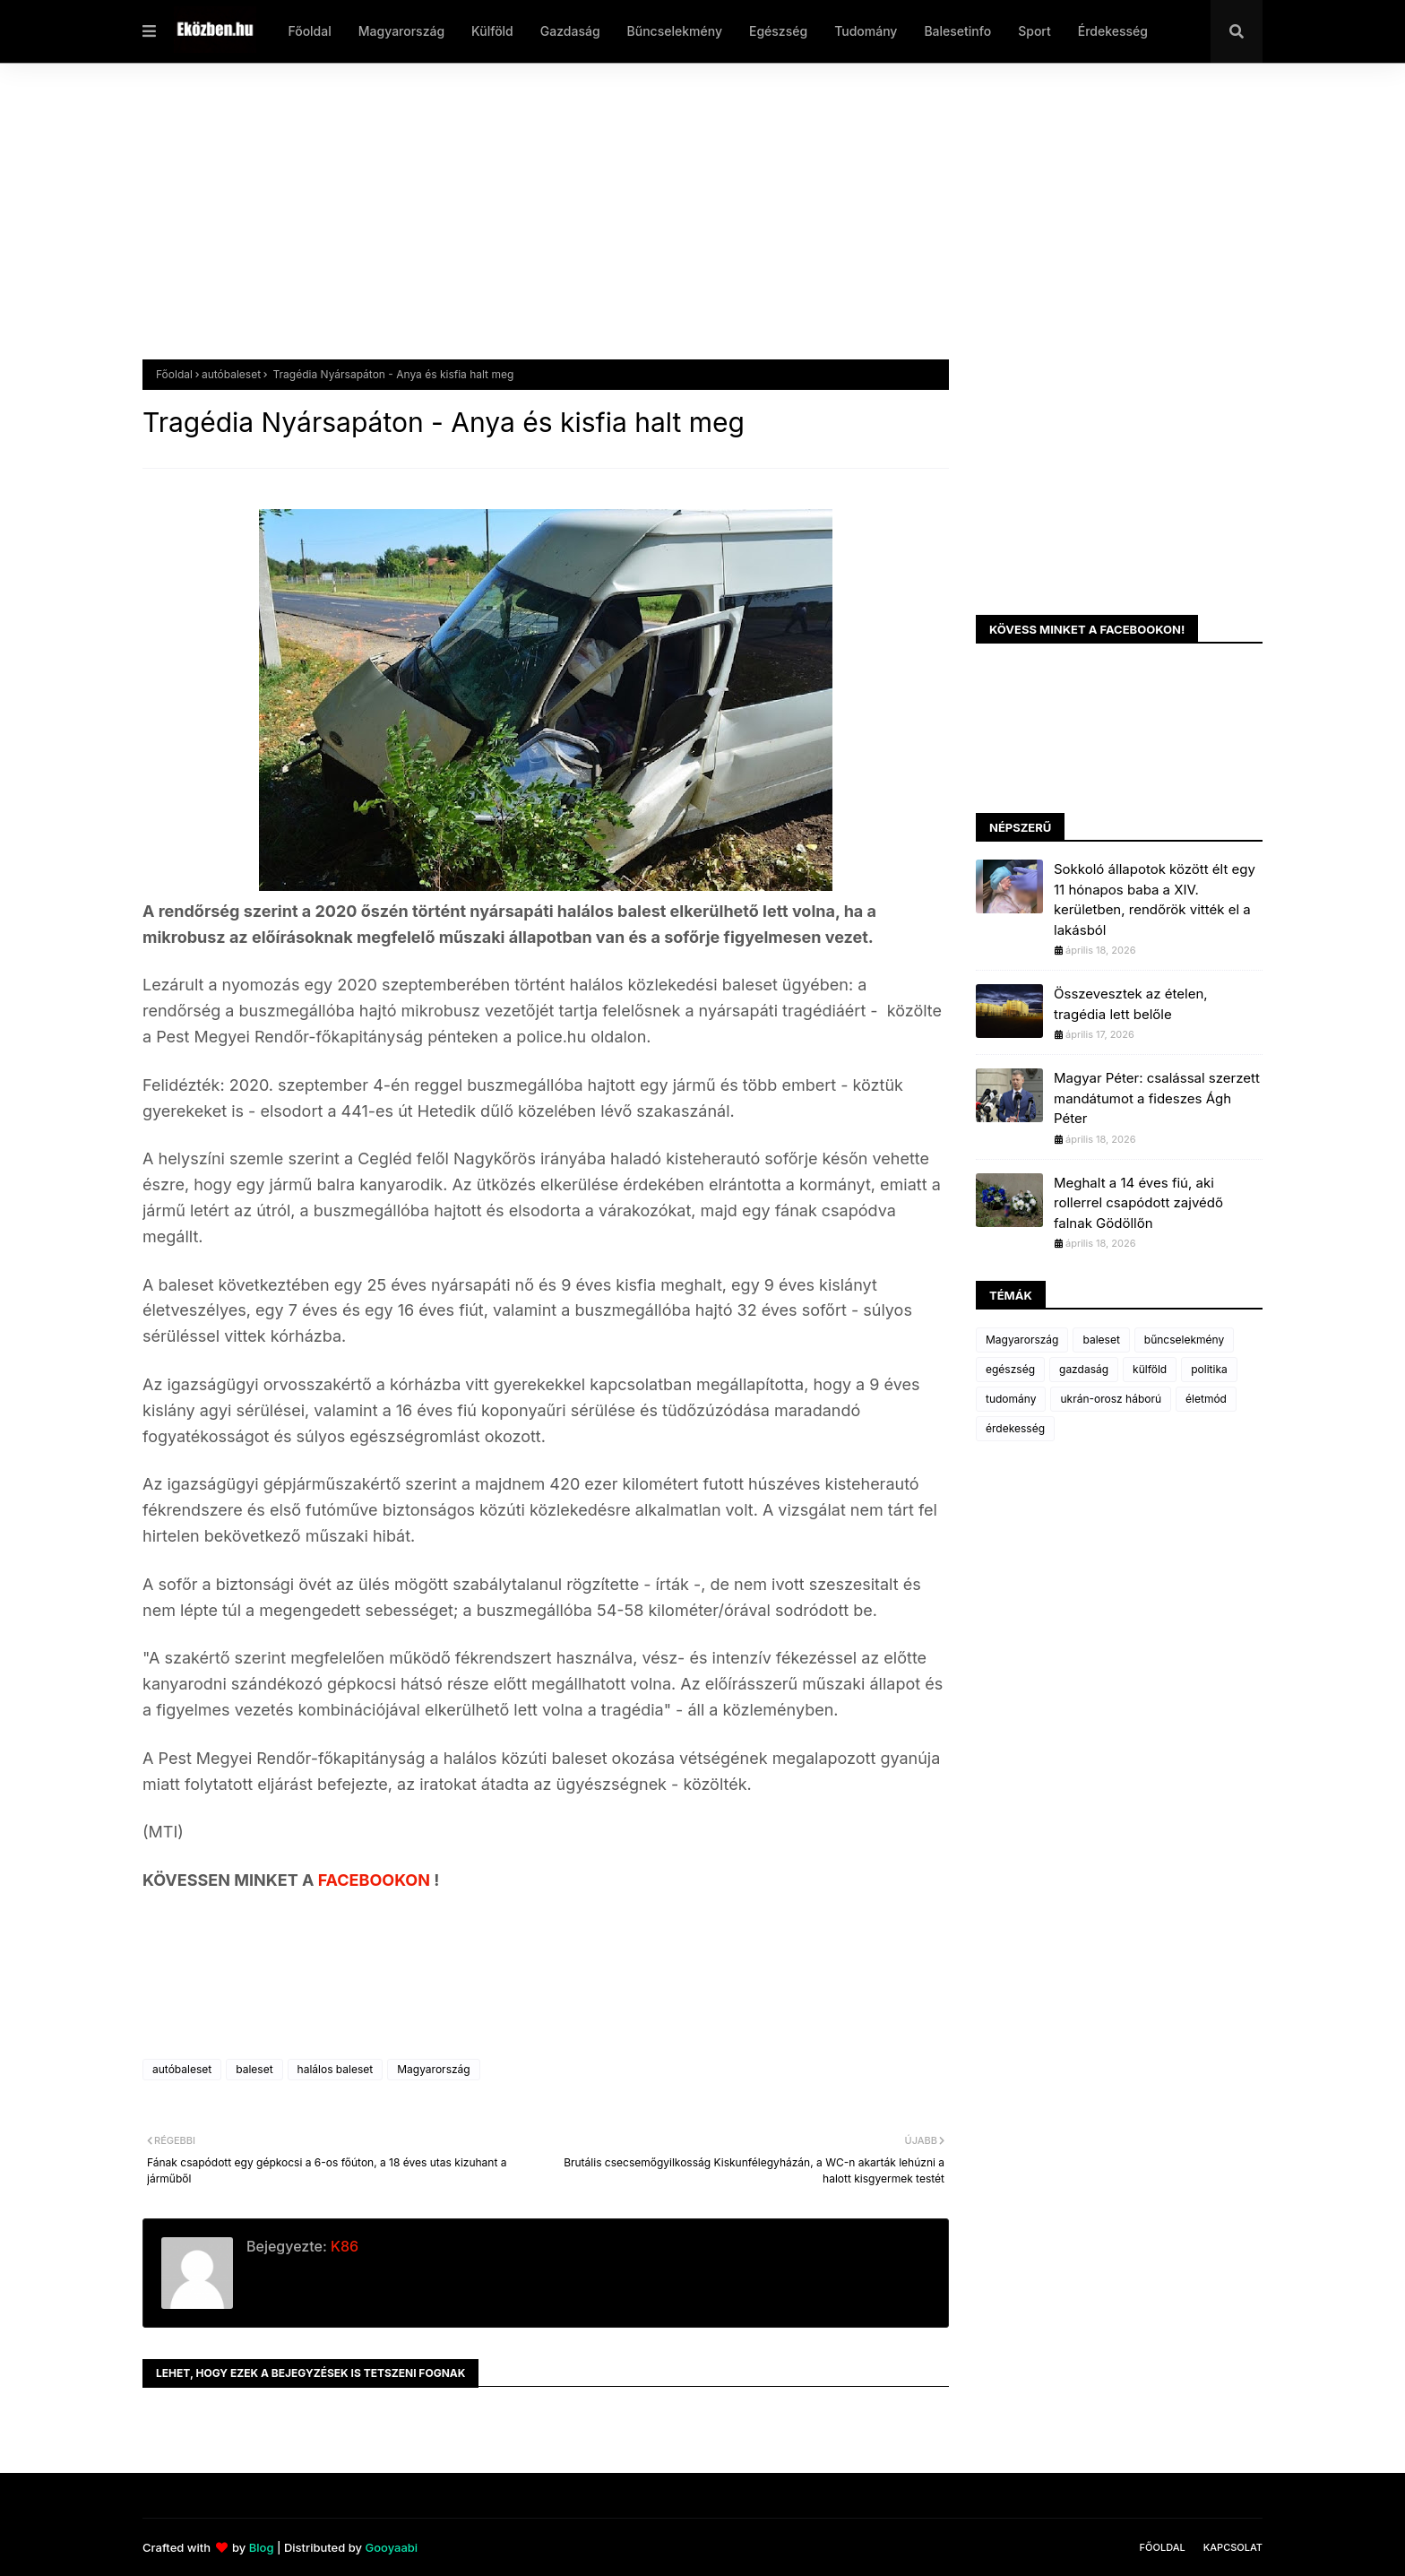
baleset (254, 2069)
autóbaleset (231, 374)
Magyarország (433, 2069)
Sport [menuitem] (1034, 31)
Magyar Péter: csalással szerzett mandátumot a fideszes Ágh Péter (1157, 1098)
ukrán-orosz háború (1110, 1398)
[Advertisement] (680, 224)
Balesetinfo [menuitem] (957, 31)
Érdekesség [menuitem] (1113, 31)
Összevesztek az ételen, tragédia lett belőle (1131, 1004)
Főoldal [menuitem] (309, 31)
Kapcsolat (1233, 2547)
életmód (1206, 1398)
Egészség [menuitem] (778, 31)
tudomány (1011, 1398)
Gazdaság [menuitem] (570, 31)
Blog (261, 2547)
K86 (342, 2246)
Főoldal (174, 374)
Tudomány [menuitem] (865, 31)
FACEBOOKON (376, 1880)
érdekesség (1015, 1428)
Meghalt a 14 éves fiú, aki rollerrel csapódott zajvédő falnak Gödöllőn (1138, 1203)
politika (1209, 1369)
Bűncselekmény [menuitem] (674, 31)
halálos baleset (335, 2069)
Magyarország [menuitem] (401, 31)
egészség (1010, 1369)
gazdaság (1083, 1369)
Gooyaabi (391, 2547)
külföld (1150, 1369)
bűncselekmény (1184, 1339)
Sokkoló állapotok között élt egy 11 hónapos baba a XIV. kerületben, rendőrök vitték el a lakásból (1154, 899)
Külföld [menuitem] (492, 31)
